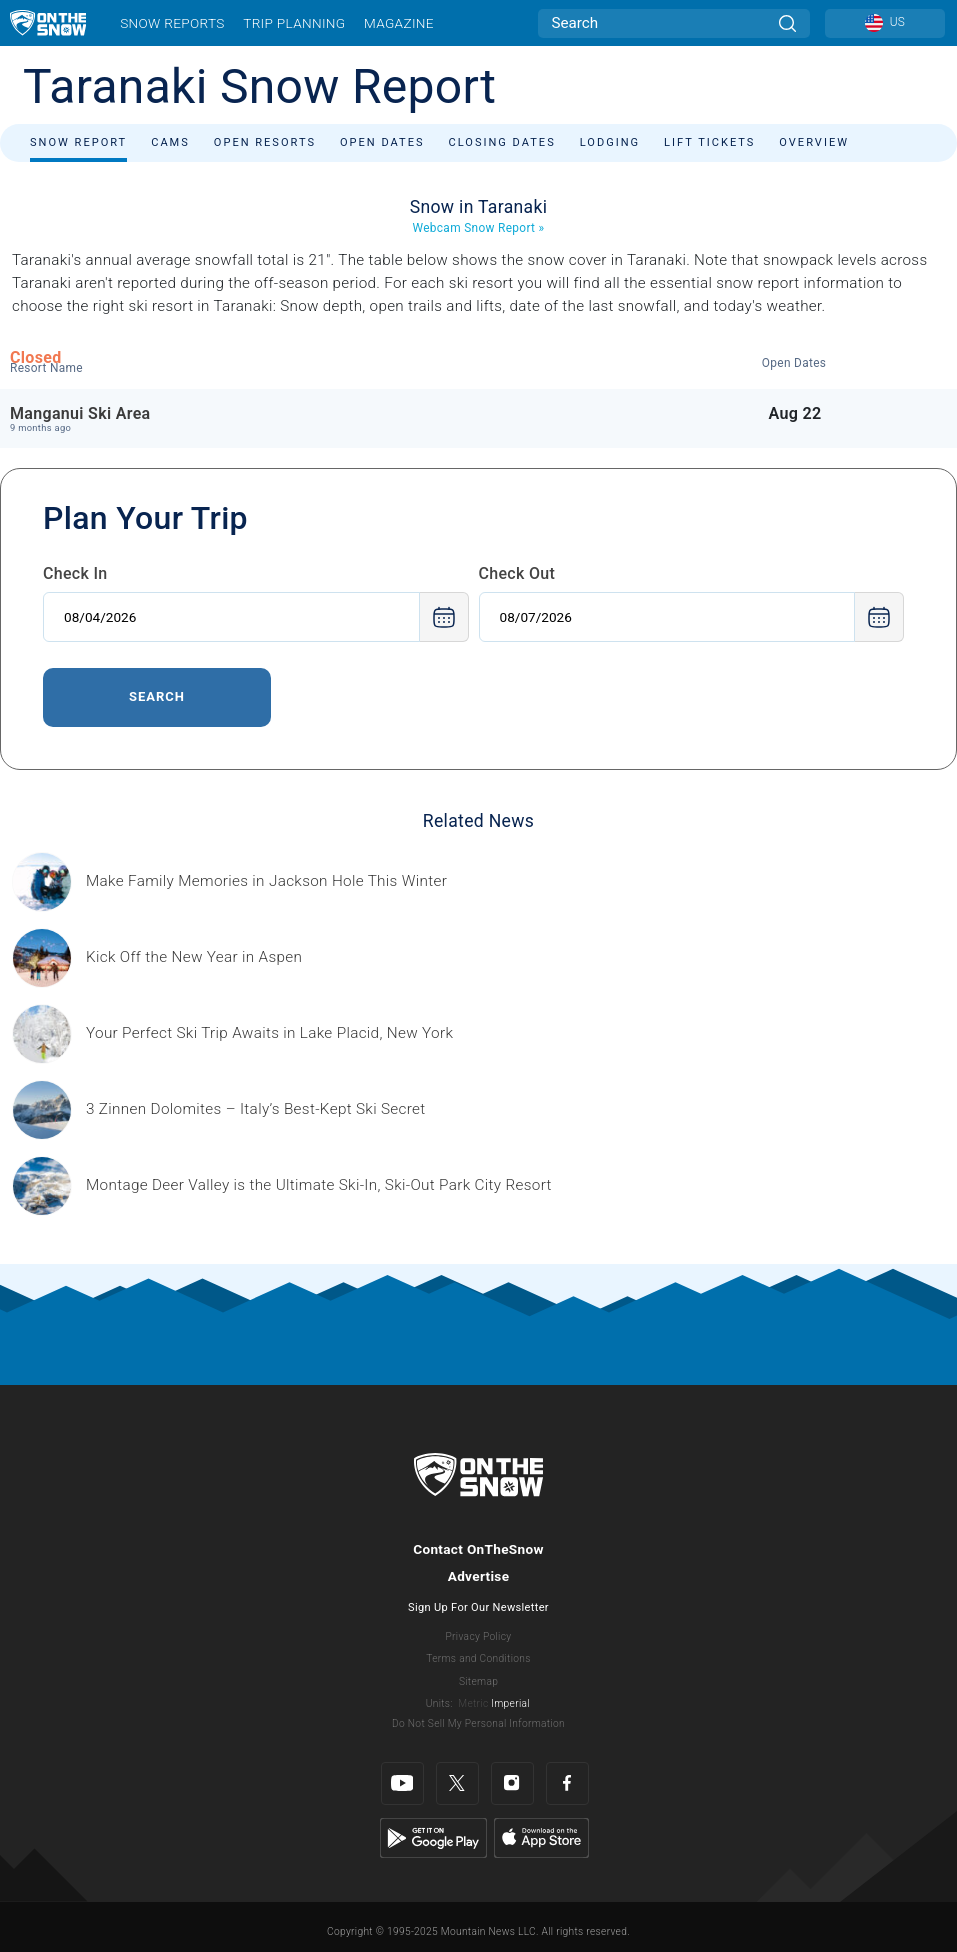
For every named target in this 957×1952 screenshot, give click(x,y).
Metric (473, 1703)
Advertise (479, 1576)
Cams (170, 142)
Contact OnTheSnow (478, 1549)
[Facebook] (567, 1783)
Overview (814, 142)
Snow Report (78, 142)
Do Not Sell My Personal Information (478, 1723)
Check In (75, 573)
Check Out (517, 573)
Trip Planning (294, 23)
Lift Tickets (709, 142)
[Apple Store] (541, 1837)
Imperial (510, 1703)
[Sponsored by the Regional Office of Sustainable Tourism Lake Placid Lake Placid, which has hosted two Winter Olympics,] (269, 1033)
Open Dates (382, 142)
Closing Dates (502, 142)
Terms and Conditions (478, 1658)
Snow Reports (172, 23)
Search (157, 696)
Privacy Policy (479, 1636)
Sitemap (478, 1681)
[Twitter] (457, 1783)
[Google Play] (433, 1837)
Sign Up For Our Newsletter (478, 1607)
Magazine (399, 23)
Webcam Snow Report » (479, 228)
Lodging (610, 142)
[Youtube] (402, 1783)
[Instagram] (512, 1783)
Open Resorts (265, 142)
